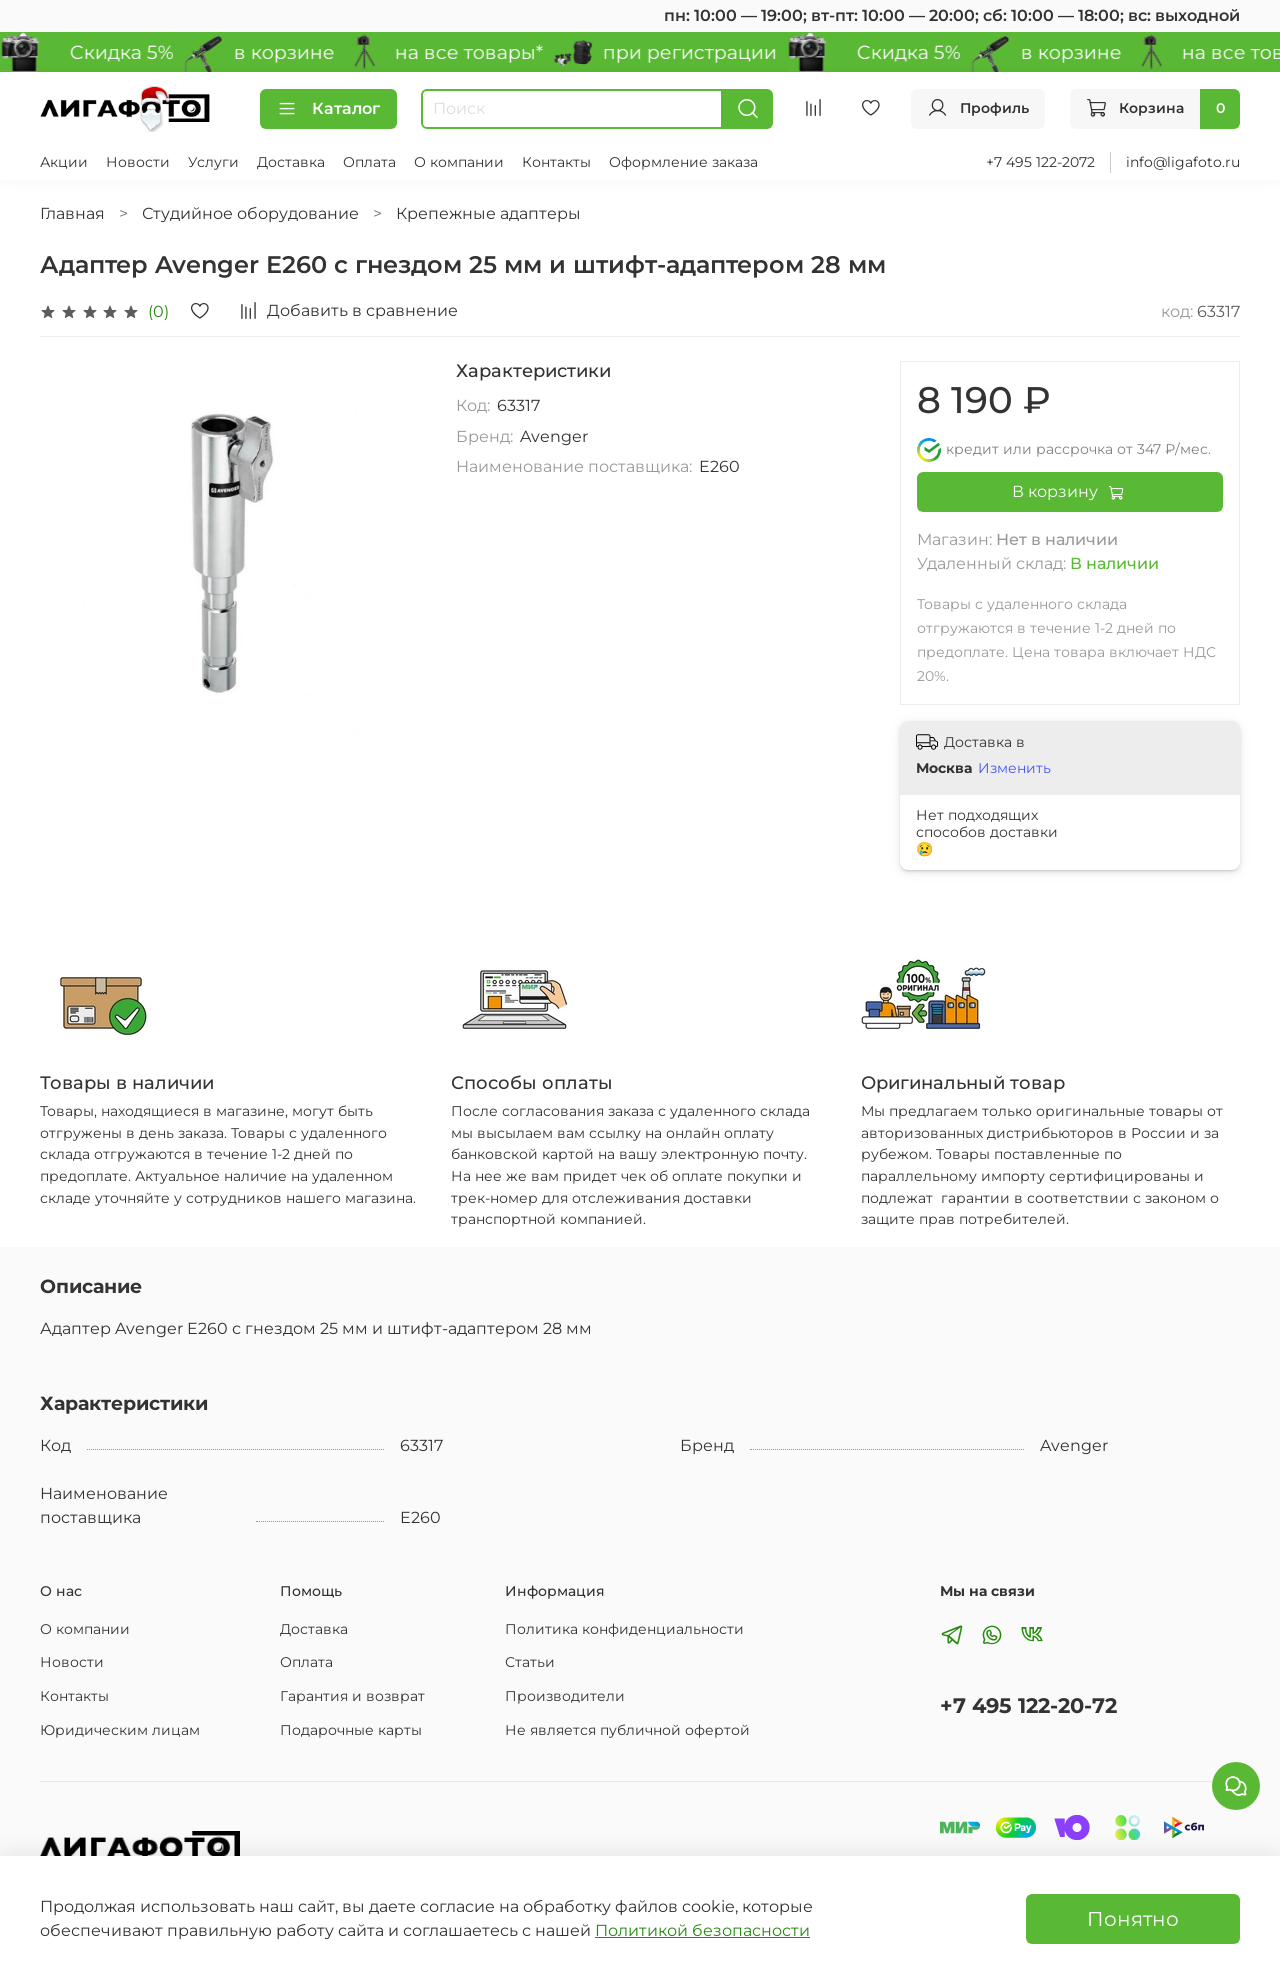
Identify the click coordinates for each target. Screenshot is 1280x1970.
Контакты (556, 162)
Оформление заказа (683, 162)
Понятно (1133, 1919)
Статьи (530, 1662)
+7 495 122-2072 (1040, 162)
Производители (565, 1696)
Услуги (213, 162)
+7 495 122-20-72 (1028, 1705)
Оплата (369, 162)
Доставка (291, 162)
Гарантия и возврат (352, 1696)
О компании (459, 162)
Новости (138, 162)
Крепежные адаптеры (488, 213)
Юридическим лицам (120, 1730)
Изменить (1014, 768)
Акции (64, 162)
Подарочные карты (351, 1730)
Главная (72, 213)
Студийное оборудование (250, 213)
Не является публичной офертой (627, 1730)
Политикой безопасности (702, 1930)
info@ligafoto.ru (1183, 162)
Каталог (328, 109)
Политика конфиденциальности (624, 1629)
